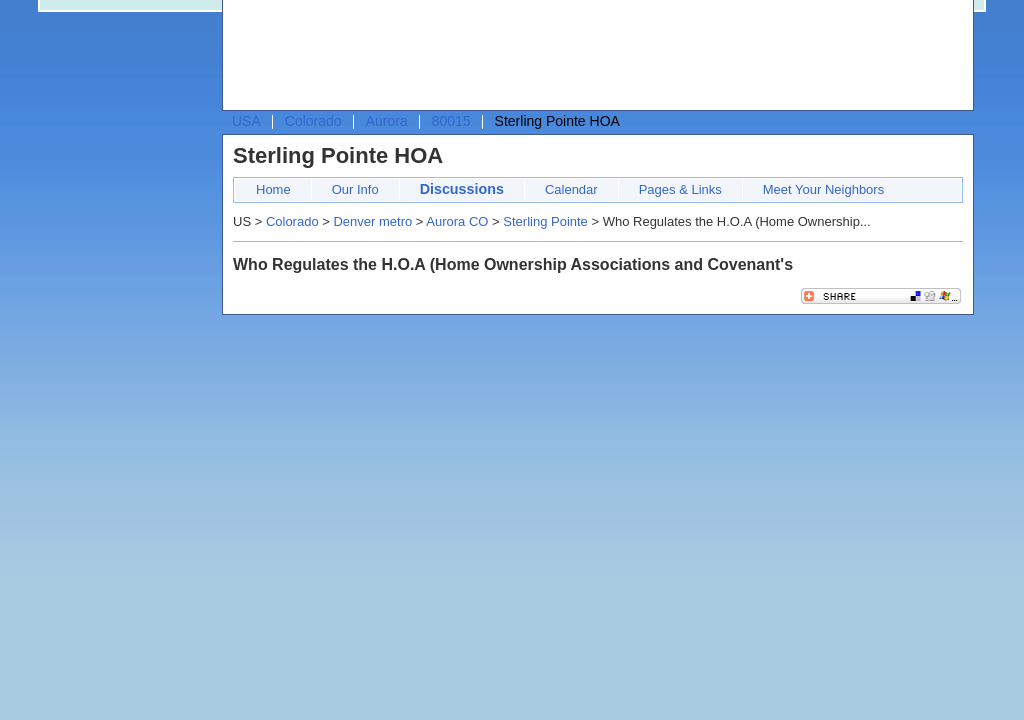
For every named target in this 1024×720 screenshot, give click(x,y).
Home (273, 189)
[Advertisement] (593, 56)
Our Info (355, 189)
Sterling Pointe (545, 221)
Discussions (462, 189)
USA (246, 121)
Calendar (571, 189)
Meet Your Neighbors (823, 189)
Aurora (387, 121)
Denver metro (372, 221)
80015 (451, 121)
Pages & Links (680, 189)
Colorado (313, 121)
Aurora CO (457, 221)
